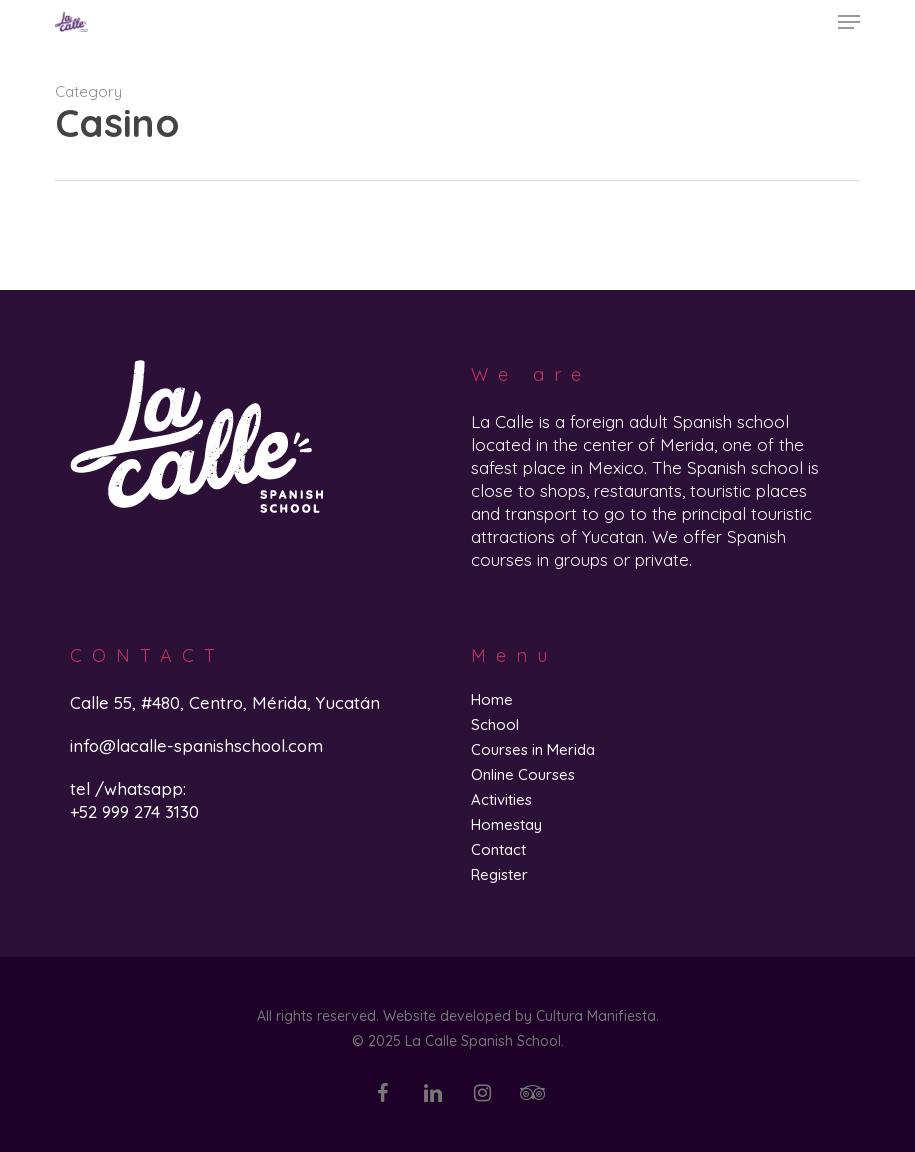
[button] (849, 22)
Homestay (506, 824)
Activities (501, 799)
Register (499, 874)
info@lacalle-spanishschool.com (196, 745)
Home (492, 699)
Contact (498, 849)
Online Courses (523, 774)
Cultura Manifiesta (596, 1016)
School (495, 724)
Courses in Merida (533, 749)
